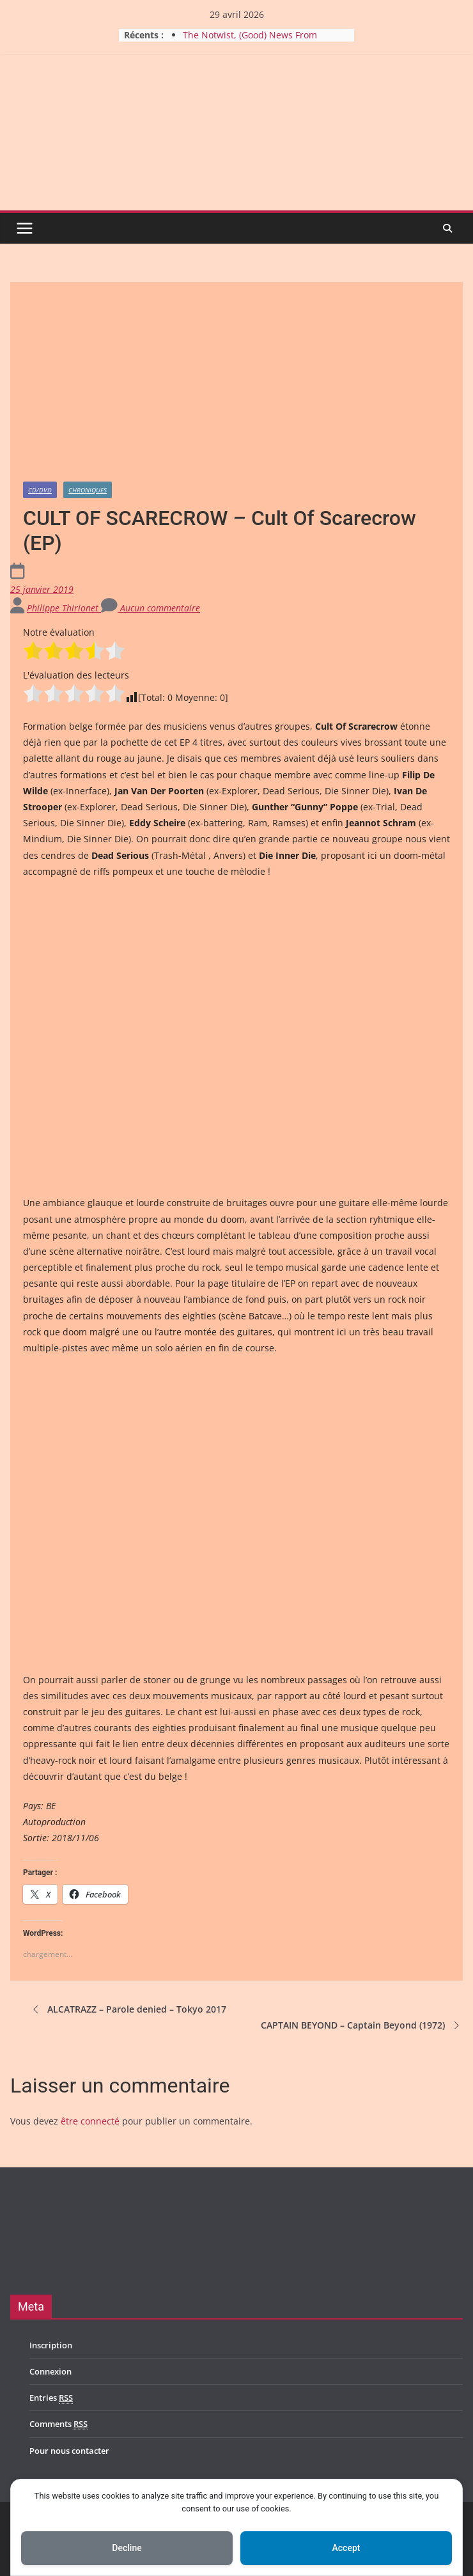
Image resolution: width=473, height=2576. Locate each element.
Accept (346, 2548)
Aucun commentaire (150, 608)
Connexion (50, 2371)
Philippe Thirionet (64, 608)
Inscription (50, 2345)
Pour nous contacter (69, 2450)
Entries (51, 2398)
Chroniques (87, 489)
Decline (126, 2548)
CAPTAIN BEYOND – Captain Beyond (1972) (362, 2025)
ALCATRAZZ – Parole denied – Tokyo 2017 (127, 2009)
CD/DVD (40, 489)
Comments (58, 2424)
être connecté (90, 2121)
